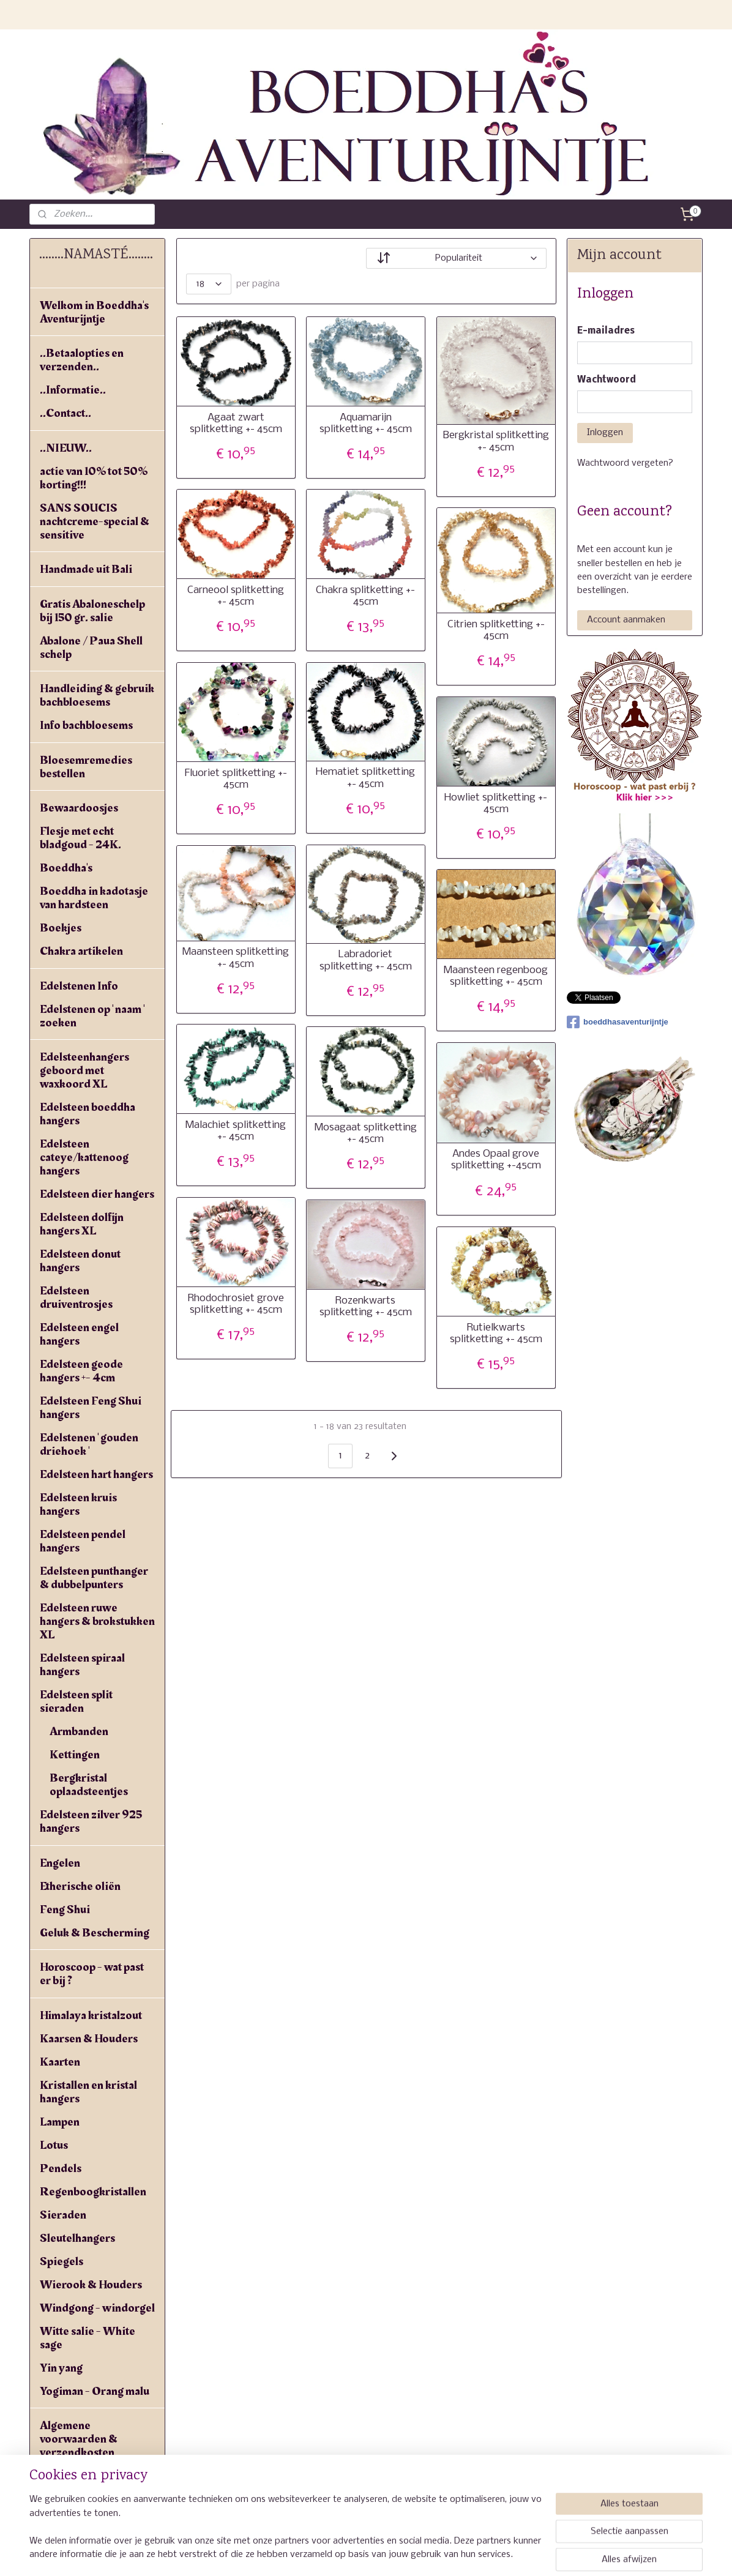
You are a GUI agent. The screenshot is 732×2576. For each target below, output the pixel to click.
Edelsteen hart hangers (96, 1474)
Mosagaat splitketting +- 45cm (366, 1133)
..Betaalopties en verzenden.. (82, 360)
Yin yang (61, 2368)
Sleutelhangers (77, 2238)
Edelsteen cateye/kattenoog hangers (84, 1157)
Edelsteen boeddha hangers (87, 1114)
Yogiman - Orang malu (94, 2391)
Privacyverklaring (85, 2475)
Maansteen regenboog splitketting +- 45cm (496, 976)
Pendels (60, 2168)
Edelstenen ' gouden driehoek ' (89, 1444)
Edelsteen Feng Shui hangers (90, 1408)
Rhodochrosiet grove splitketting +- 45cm (236, 1304)
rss (364, 2553)
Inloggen (605, 433)
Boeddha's (66, 868)
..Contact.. (65, 413)
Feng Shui (65, 1909)
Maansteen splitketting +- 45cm (235, 957)
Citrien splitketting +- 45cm (496, 630)
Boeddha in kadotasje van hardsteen (94, 898)
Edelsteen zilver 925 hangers (91, 1821)
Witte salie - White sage (87, 2338)
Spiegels (61, 2261)
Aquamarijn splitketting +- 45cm (365, 423)
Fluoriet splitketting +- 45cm (236, 779)
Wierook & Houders (91, 2284)
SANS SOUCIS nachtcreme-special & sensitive (94, 521)
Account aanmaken (626, 620)
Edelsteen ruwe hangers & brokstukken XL (97, 1621)
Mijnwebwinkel (514, 2553)
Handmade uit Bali (86, 569)
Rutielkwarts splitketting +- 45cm (496, 1333)
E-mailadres (606, 331)
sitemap (340, 2553)
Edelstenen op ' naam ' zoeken (92, 1016)
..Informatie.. (73, 390)
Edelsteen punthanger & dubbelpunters (94, 1578)
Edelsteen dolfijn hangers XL (82, 1224)
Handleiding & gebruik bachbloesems (97, 695)
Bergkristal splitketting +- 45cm (496, 441)
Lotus (54, 2145)
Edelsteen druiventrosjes (76, 1297)
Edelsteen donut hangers (80, 1261)
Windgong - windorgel (97, 2308)
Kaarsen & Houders (89, 2038)
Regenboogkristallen (93, 2191)
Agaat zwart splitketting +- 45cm (236, 423)
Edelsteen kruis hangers (78, 1504)
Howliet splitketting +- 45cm (495, 803)
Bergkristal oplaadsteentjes (89, 1785)
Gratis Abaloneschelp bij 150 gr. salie (92, 611)
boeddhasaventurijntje (617, 1022)
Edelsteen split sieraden (76, 1701)
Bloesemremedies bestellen (86, 767)
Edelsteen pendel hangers (82, 1541)
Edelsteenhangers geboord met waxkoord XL (84, 1070)
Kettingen (75, 1754)
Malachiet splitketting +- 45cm (235, 1131)
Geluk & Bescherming (94, 1933)
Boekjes (60, 928)
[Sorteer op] (456, 258)
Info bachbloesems (86, 725)
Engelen (60, 1863)
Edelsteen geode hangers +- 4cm (81, 1371)
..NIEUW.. (66, 448)
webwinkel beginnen (408, 2553)
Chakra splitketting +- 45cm (365, 596)
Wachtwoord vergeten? (625, 463)
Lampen (60, 2122)
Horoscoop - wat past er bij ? (92, 1974)
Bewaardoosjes (79, 808)
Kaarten (60, 2062)
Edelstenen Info (79, 986)
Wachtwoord (606, 380)
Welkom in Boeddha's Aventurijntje (94, 312)
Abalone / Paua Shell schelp (91, 647)
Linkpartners (72, 2499)
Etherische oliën (80, 1886)
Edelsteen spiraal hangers (82, 1665)
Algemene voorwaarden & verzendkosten (79, 2439)
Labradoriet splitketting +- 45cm (365, 960)
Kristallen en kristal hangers (88, 2092)
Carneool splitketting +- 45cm (235, 596)
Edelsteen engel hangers (79, 1334)
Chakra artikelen (81, 951)
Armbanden (79, 1731)
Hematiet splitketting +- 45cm (365, 778)
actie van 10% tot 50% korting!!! (94, 478)
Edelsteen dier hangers (97, 1194)
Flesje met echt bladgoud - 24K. (80, 838)
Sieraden (63, 2215)
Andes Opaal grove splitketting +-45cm (496, 1159)
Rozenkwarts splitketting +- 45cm (365, 1306)
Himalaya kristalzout (91, 2015)
